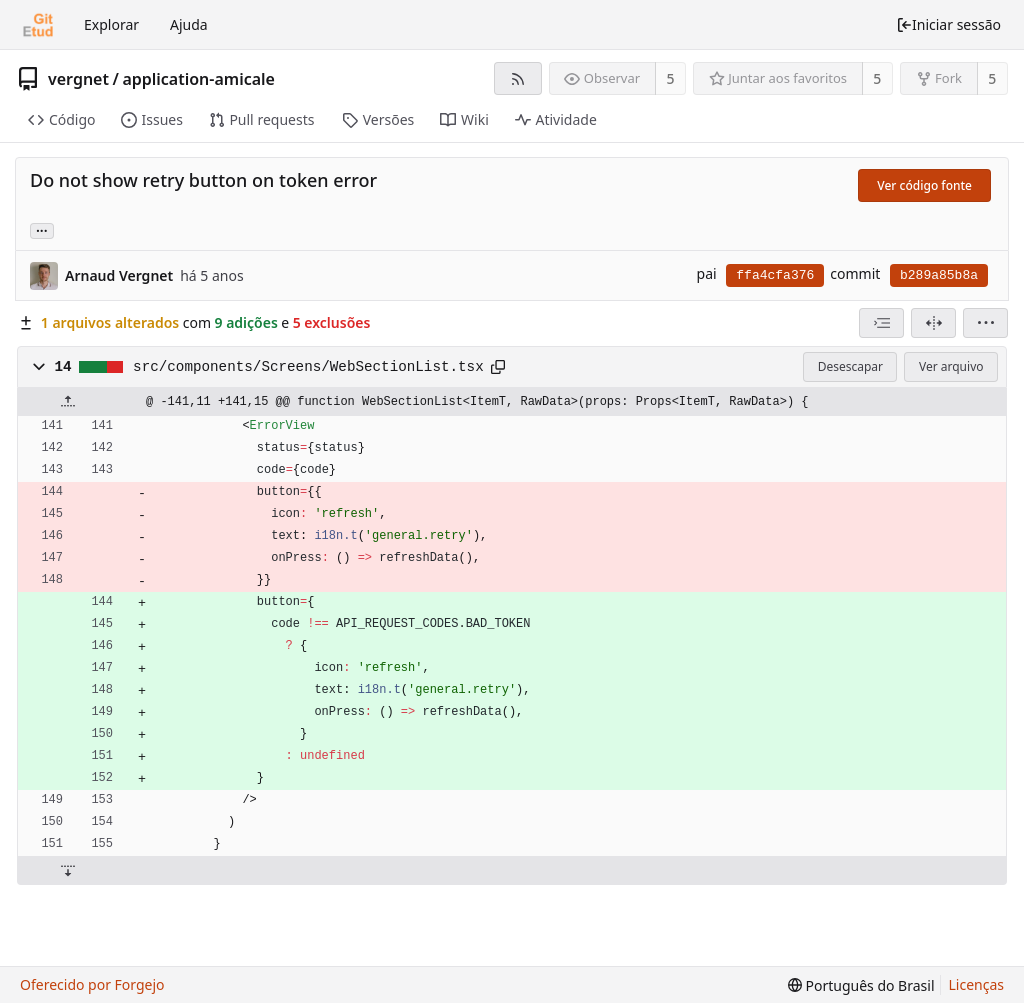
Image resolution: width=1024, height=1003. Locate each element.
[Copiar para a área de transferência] (498, 367)
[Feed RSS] (517, 78)
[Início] (38, 25)
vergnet (78, 79)
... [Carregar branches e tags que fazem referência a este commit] (42, 229)
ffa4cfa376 (775, 275)
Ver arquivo (951, 366)
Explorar (111, 24)
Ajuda (189, 24)
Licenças (977, 984)
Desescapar (850, 366)
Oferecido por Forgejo (92, 984)
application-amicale (198, 79)
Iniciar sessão (948, 24)
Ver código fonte (924, 185)
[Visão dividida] (933, 323)
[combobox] (881, 323)
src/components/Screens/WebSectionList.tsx (308, 367)
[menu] (985, 323)
